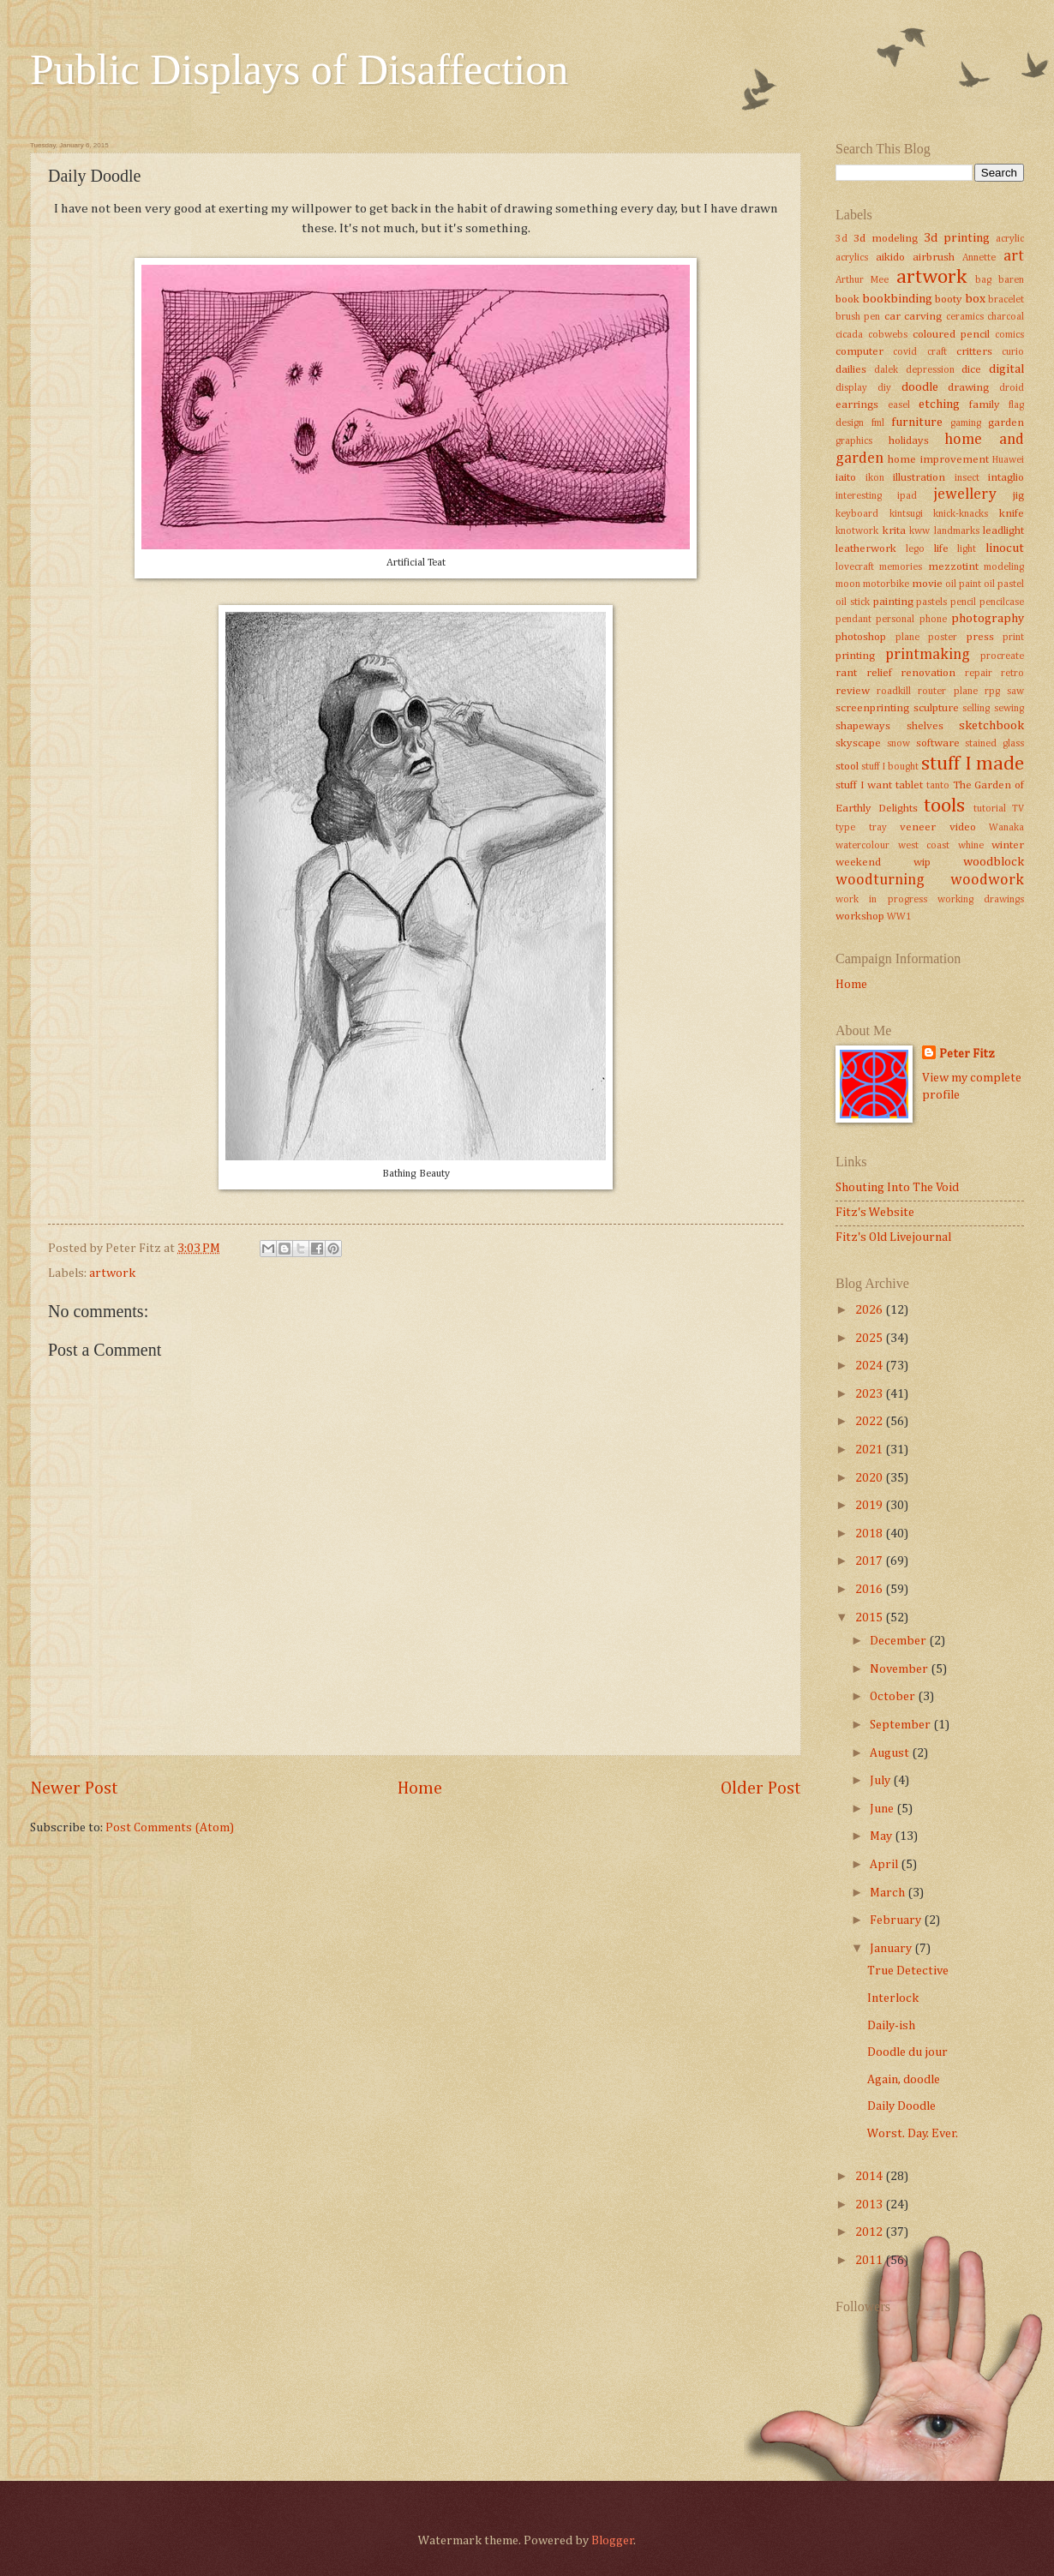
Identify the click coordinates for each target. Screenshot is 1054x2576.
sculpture (936, 708)
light (966, 549)
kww (919, 531)
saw (1015, 691)
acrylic (1010, 239)
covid (905, 352)
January (892, 1949)
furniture (917, 422)
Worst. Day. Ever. (912, 2134)
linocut (1004, 548)
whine (971, 846)
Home (420, 1789)
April (885, 1865)
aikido (890, 257)
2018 (870, 1534)
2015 (870, 1618)
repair (978, 673)
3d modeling (885, 238)
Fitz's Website (874, 1213)
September (901, 1725)
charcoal (1005, 317)
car (892, 316)
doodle (919, 387)
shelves (925, 726)
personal (895, 619)
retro (1012, 673)
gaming (965, 423)
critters (974, 351)
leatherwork (865, 548)
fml (877, 423)
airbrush (934, 257)
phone (933, 619)
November (900, 1669)
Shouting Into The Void (897, 1188)
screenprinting (872, 708)
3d (841, 239)
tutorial (989, 809)
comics (1009, 335)
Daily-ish (891, 2026)
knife (1011, 513)
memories (900, 567)
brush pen (857, 317)
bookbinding (897, 299)
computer (859, 351)
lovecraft (854, 567)
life (941, 548)
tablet (909, 785)
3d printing (957, 238)
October (894, 1697)
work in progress (881, 900)
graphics (853, 441)
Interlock (893, 1998)
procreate (1002, 656)
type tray (861, 828)
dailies (850, 369)
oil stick (852, 602)
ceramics (965, 317)
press (980, 637)
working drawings (980, 900)
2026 (870, 1310)
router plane (947, 691)
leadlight (1003, 530)
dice (971, 369)
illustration (919, 477)
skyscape (858, 743)
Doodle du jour (907, 2052)
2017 (870, 1561)
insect (967, 478)
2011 (870, 2261)
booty (948, 299)
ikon (874, 478)
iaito (845, 477)
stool (847, 766)
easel (899, 405)
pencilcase (1001, 602)
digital (1006, 369)
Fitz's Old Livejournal (893, 1237)
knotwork (856, 531)
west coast (924, 846)
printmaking (927, 654)
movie (927, 584)
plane (907, 637)
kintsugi (906, 514)
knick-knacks (960, 514)
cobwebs (887, 335)
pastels (931, 602)
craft (937, 352)
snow (898, 744)
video (962, 827)
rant (846, 673)
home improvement (938, 459)
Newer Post (74, 1789)
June (883, 1809)
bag (983, 280)
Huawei (1008, 460)
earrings (856, 404)
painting (893, 602)
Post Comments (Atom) (169, 1828)
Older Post (761, 1789)
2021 (870, 1450)
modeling (1004, 567)
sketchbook (991, 726)
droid (1011, 388)
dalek (886, 370)
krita (894, 530)
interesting (858, 496)
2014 (870, 2177)
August (891, 1753)
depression (930, 370)
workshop (859, 916)
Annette (979, 258)
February (897, 1920)
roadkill (894, 691)
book (847, 299)
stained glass (994, 744)
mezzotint (953, 566)
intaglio (1006, 477)
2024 (870, 1366)
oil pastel (1004, 584)
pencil (963, 602)
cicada (849, 335)
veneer (918, 827)
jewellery (965, 494)
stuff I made (972, 764)
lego (915, 549)
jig (1018, 495)
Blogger (612, 2541)
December (899, 1641)
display (851, 388)
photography (987, 619)
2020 (870, 1478)
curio (1013, 352)
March (888, 1893)
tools (944, 806)
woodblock (993, 862)
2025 (870, 1339)
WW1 (899, 917)
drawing (968, 387)
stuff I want (863, 785)
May (882, 1836)
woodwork (987, 880)
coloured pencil (951, 334)
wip (922, 862)
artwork (112, 1273)
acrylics (851, 258)
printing (855, 656)
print (1013, 637)
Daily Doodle (901, 2106)
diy (884, 388)
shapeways (862, 726)
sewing (1009, 709)
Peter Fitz (967, 1054)
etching (939, 404)
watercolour (862, 846)
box (975, 299)
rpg (992, 691)
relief (879, 673)
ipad (907, 496)
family (984, 404)
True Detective (908, 1971)
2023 (870, 1394)
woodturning (880, 880)
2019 (870, 1506)
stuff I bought (890, 767)
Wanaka (1006, 828)
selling (976, 709)
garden (1006, 422)
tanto (937, 786)
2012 (870, 2232)
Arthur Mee (862, 280)
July (881, 1781)
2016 (870, 1590)
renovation (928, 673)
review (852, 691)
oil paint (963, 584)
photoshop (860, 637)
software (938, 743)
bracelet (1006, 300)
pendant (853, 619)
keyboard (856, 514)
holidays (909, 440)
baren (1011, 280)
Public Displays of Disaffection (299, 69)
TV (1018, 809)
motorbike (886, 584)
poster (942, 637)
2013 (870, 2205)
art (1013, 256)
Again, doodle (903, 2080)
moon (847, 584)
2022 (870, 1422)
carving (923, 316)
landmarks (956, 531)
